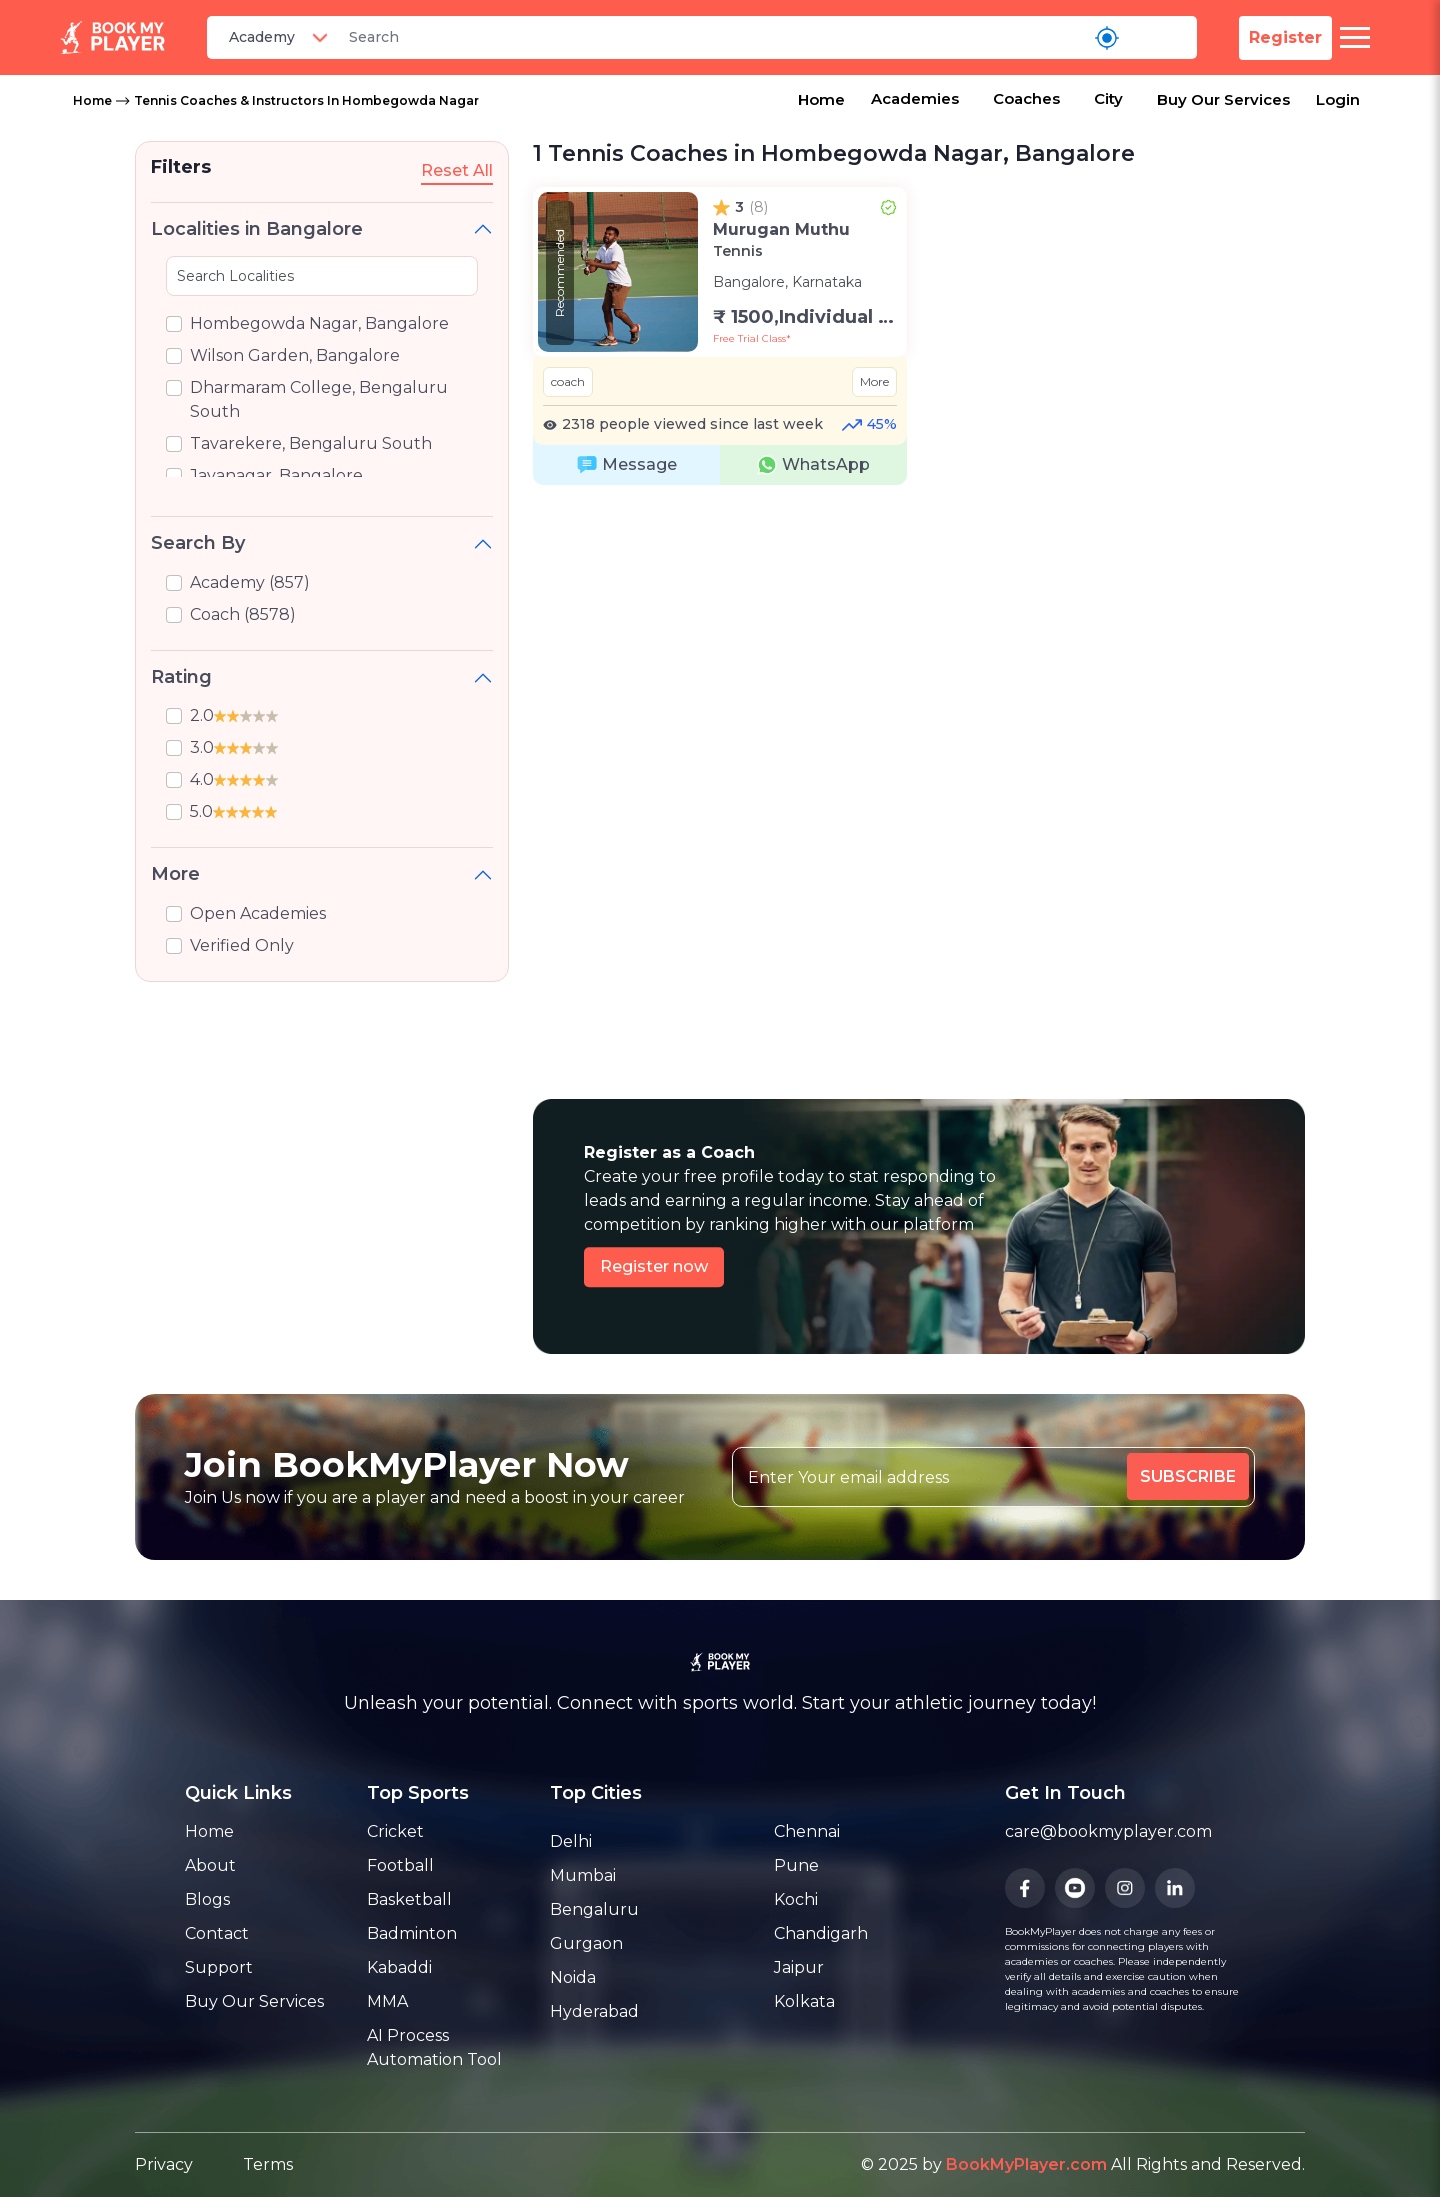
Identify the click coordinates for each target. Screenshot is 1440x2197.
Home (92, 100)
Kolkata (804, 2001)
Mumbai (583, 1875)
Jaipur (799, 1967)
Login (1338, 99)
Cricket (395, 1831)
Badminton (412, 1933)
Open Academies (258, 913)
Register (1285, 37)
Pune (796, 1865)
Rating (181, 677)
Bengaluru (594, 1909)
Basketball (409, 1899)
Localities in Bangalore (257, 229)
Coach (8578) (243, 614)
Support (219, 1967)
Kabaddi (399, 1967)
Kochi (796, 1899)
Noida (573, 1977)
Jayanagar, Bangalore (276, 475)
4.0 (234, 779)
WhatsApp (813, 465)
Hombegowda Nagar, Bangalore (319, 323)
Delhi (571, 1841)
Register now (654, 1266)
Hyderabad (594, 2011)
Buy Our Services (1223, 99)
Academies (915, 98)
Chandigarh (821, 1933)
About (210, 1865)
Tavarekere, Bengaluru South (311, 443)
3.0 (234, 747)
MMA (387, 2001)
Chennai (807, 1831)
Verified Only (242, 945)
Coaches (1026, 98)
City (1108, 98)
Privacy (164, 2164)
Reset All (457, 170)
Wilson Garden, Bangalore (295, 355)
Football (400, 1865)
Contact (217, 1933)
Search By (198, 543)
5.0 (233, 811)
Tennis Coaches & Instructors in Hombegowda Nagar (306, 100)
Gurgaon (586, 1943)
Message (627, 465)
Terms (268, 2164)
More (175, 874)
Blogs (207, 1899)
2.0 (234, 715)
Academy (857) (250, 582)
